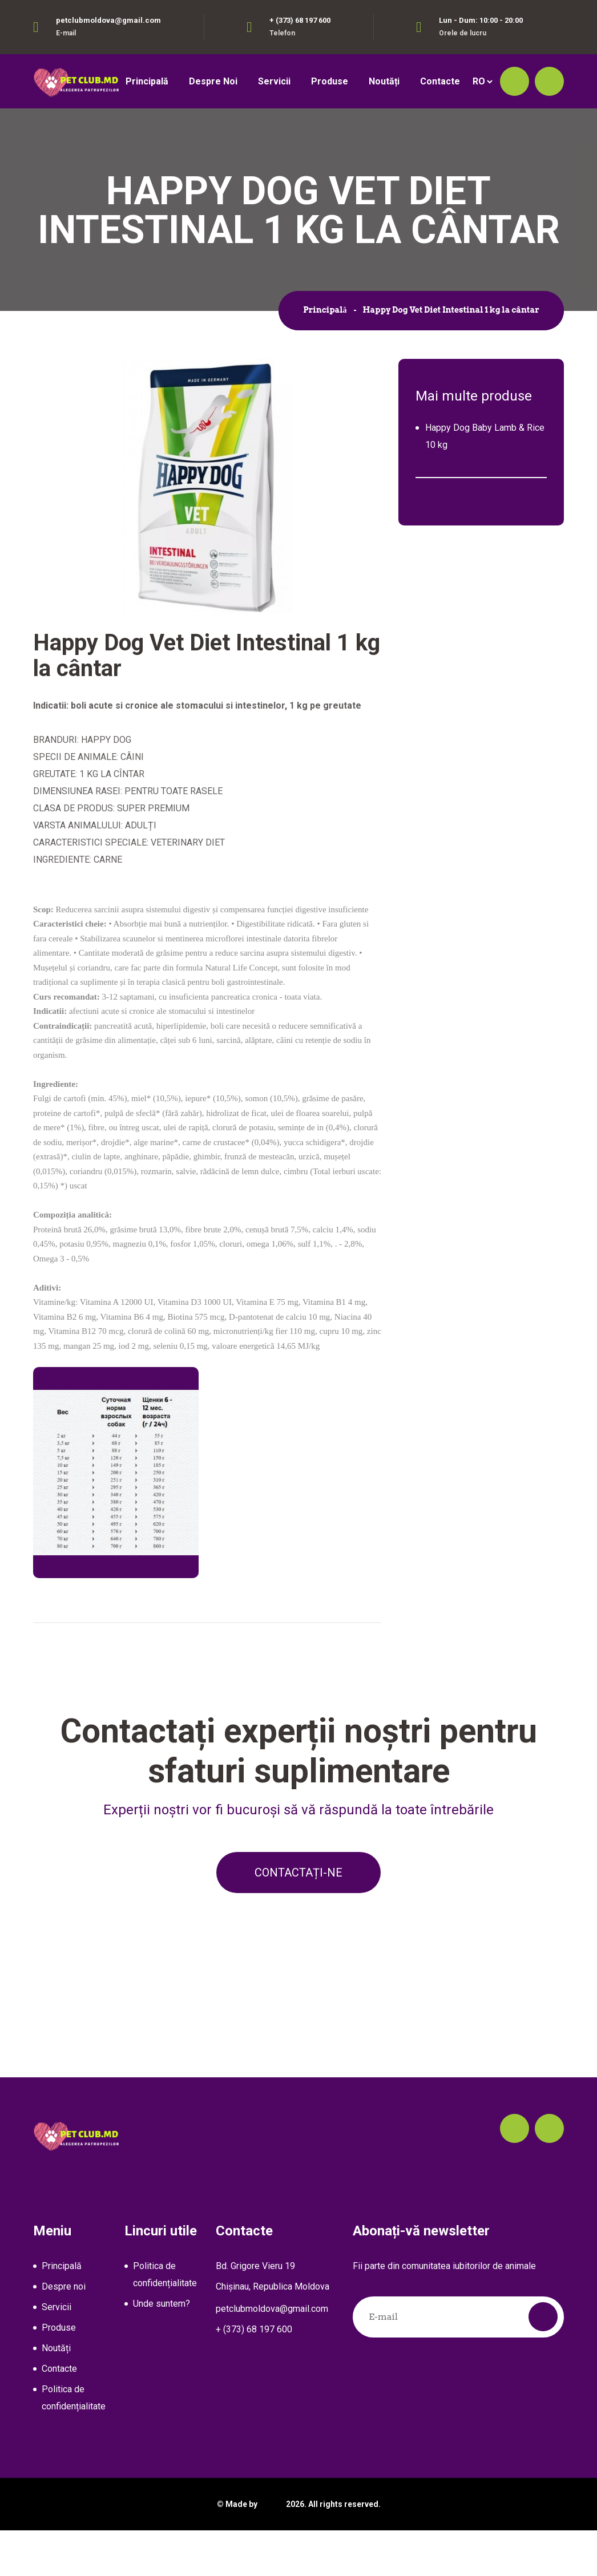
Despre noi (213, 81)
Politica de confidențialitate (74, 2443)
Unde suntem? (161, 2349)
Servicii (274, 81)
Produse (329, 81)
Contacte (440, 81)
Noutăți (384, 81)
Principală (147, 81)
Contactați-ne (298, 1918)
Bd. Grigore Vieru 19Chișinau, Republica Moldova (272, 2322)
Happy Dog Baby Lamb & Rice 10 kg (484, 478)
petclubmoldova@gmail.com (108, 20)
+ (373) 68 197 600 (299, 20)
